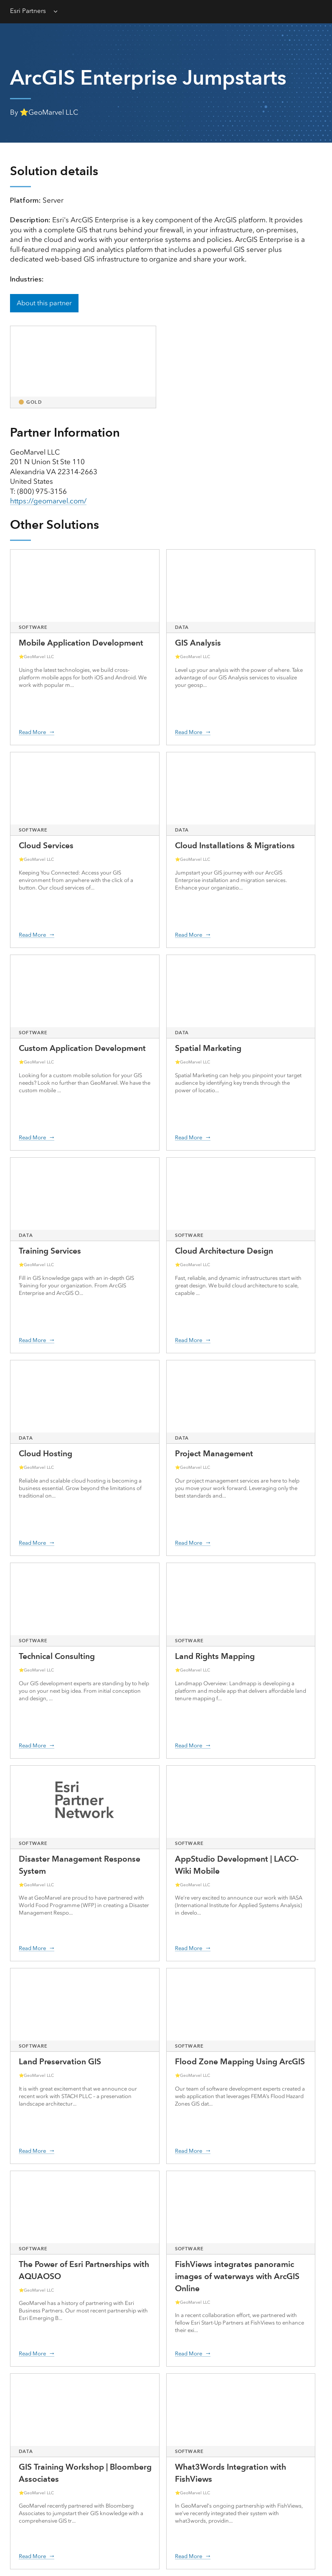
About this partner (44, 303)
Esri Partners (28, 11)
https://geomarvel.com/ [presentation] (48, 501)
